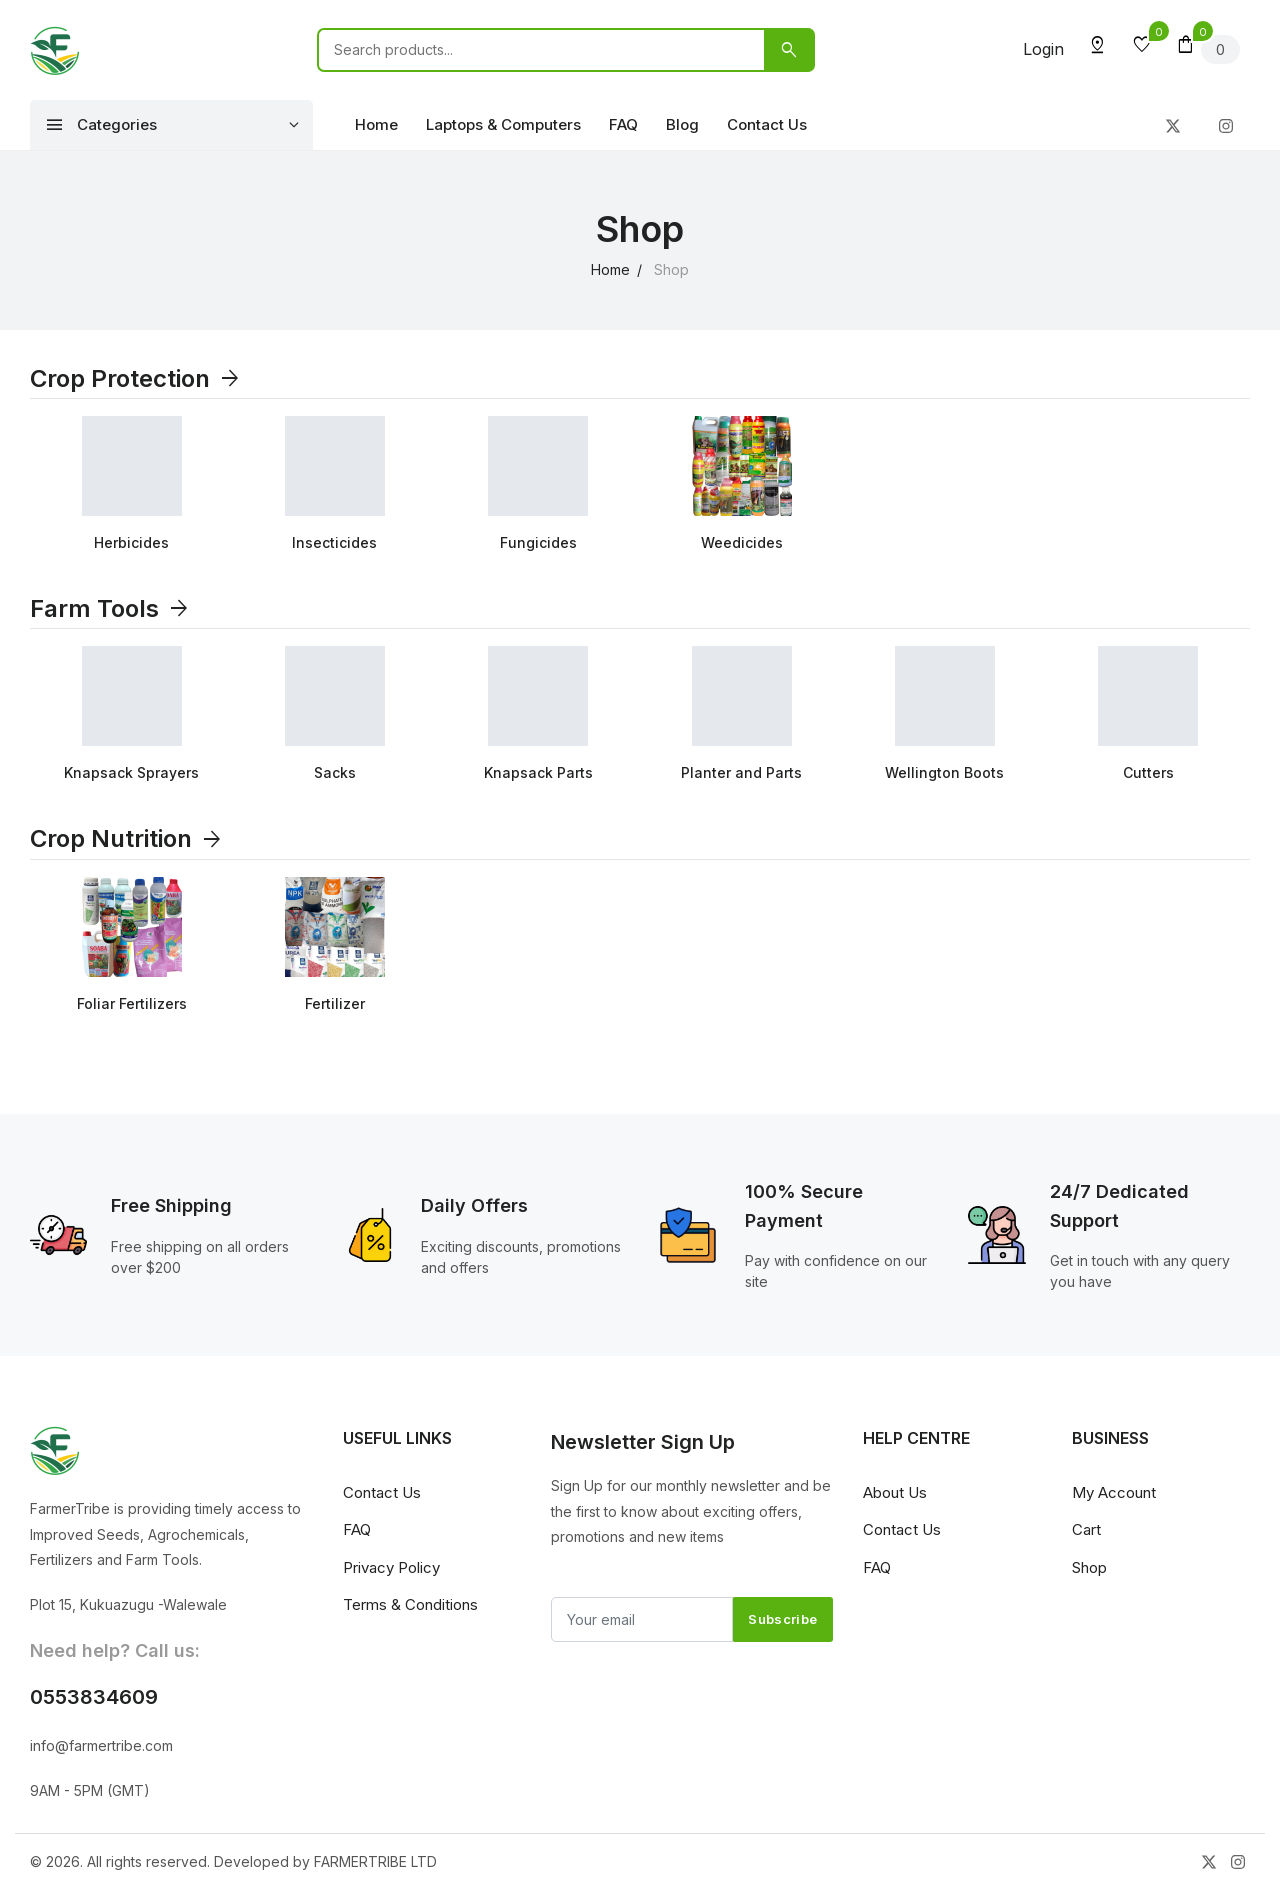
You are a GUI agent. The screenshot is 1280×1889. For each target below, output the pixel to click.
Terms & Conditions (410, 1604)
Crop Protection (136, 378)
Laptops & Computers (503, 124)
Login (1043, 49)
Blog (682, 124)
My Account (1114, 1492)
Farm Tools (110, 608)
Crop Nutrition (127, 838)
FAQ (623, 124)
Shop (1089, 1567)
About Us (895, 1492)
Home (376, 124)
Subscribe (782, 1619)
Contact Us (767, 124)
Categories (101, 125)
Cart (1086, 1529)
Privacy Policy (391, 1567)
